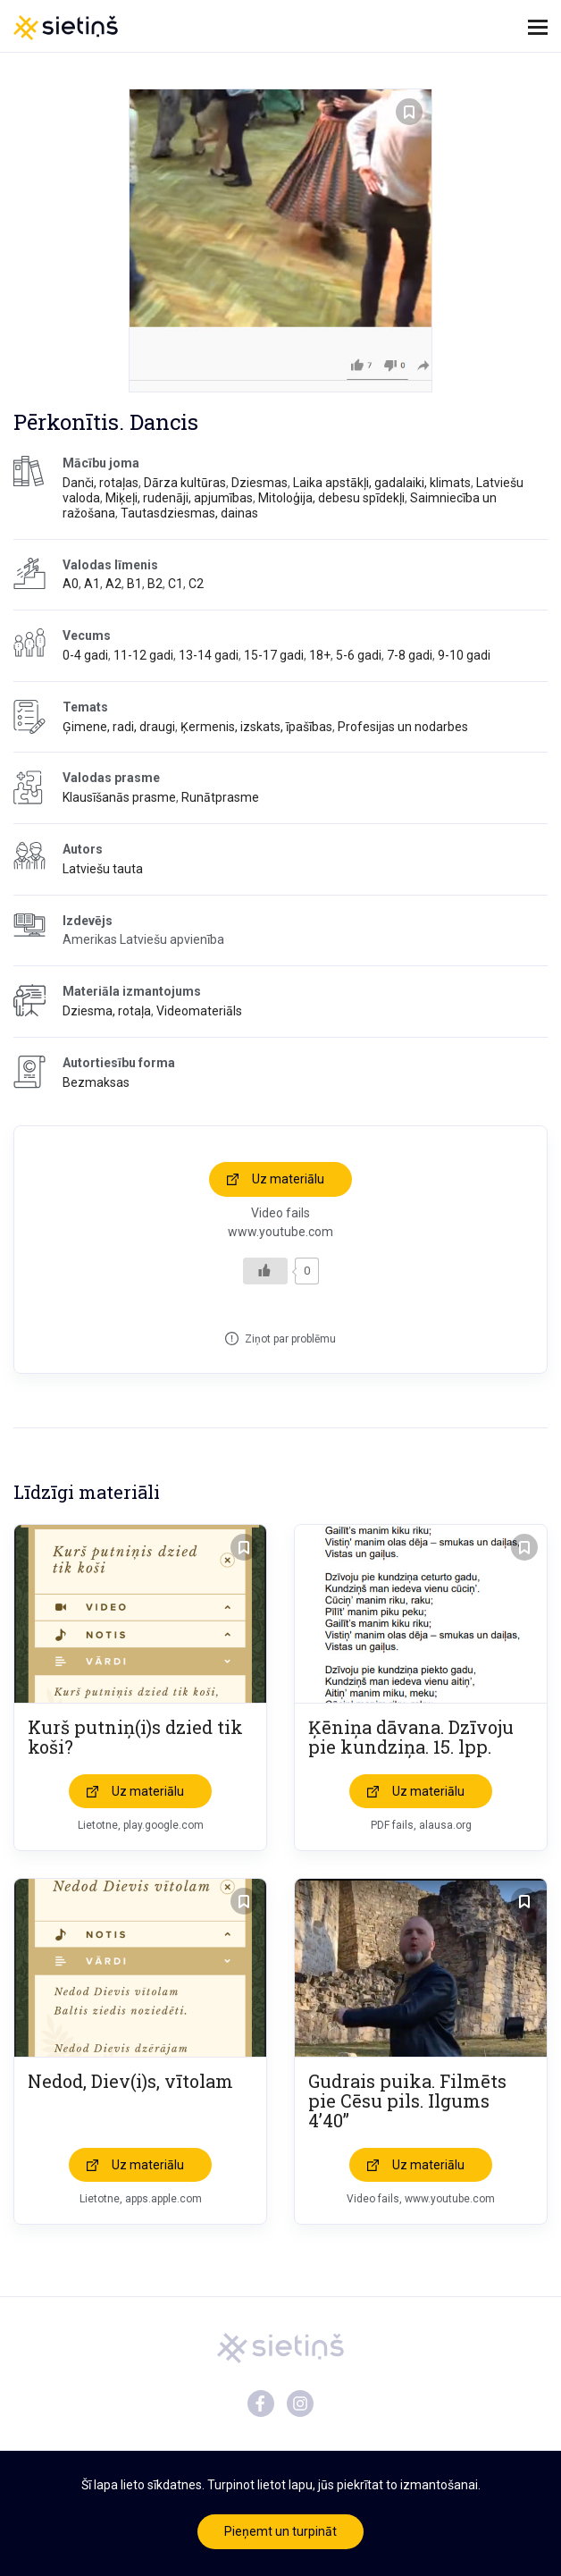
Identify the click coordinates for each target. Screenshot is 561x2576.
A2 (113, 584)
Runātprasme (220, 797)
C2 (196, 584)
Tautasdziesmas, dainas (189, 513)
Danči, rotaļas (100, 483)
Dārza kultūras (185, 483)
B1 (134, 584)
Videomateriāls (199, 1011)
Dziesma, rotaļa (107, 1011)
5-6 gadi (358, 655)
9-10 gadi (464, 655)
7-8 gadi (409, 655)
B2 (155, 584)
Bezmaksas (96, 1082)
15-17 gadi (274, 655)
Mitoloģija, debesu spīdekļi (331, 498)
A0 (71, 584)
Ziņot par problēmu (290, 1339)
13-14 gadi (209, 655)
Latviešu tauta (103, 869)
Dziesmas (259, 483)
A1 (92, 584)
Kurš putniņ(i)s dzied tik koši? (135, 1736)
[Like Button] (265, 1271)
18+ (320, 655)
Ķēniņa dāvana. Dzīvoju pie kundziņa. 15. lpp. (411, 1736)
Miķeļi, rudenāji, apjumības (179, 498)
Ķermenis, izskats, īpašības (256, 727)
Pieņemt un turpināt (280, 2531)
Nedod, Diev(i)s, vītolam (130, 2080)
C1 (175, 584)
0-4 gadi (85, 655)
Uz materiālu (288, 1179)
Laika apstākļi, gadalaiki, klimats (382, 483)
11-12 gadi (143, 655)
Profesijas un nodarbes (403, 727)
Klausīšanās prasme (119, 797)
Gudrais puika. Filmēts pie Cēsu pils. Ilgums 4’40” (407, 2100)
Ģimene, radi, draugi (119, 727)
